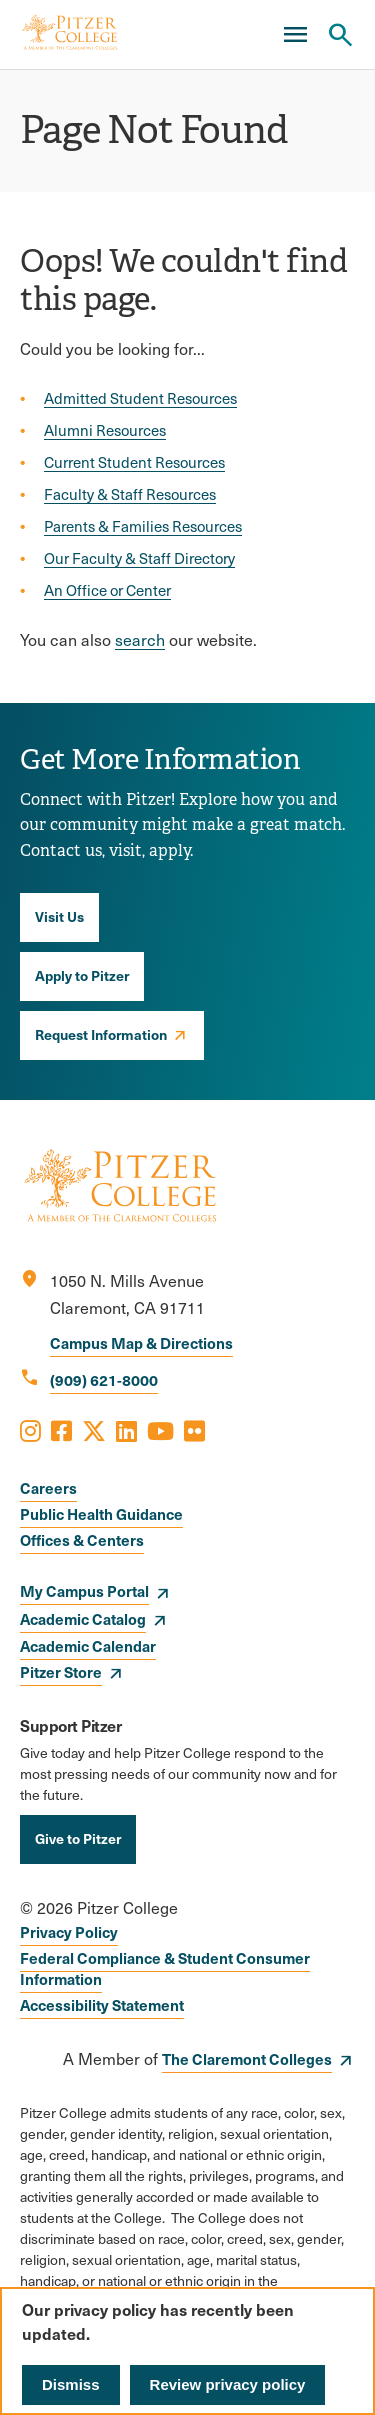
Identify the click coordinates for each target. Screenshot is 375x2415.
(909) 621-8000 (104, 1379)
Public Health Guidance (101, 1513)
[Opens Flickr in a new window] (194, 1430)
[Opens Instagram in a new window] (30, 1430)
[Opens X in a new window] (94, 1430)
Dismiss (71, 2384)
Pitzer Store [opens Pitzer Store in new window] (61, 1671)
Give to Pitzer (78, 1838)
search (140, 639)
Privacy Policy (69, 1931)
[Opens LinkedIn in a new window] (126, 1430)
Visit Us (59, 916)
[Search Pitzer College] (340, 35)
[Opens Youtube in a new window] (160, 1430)
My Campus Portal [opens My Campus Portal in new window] (84, 1590)
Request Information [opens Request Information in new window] (101, 1034)
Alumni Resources (105, 430)
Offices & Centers (82, 1539)
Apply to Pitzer (82, 975)
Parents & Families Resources (143, 526)
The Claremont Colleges (247, 2058)
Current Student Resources (134, 462)
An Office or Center (107, 590)
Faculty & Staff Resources (130, 494)
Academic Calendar (88, 1645)
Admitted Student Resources (140, 398)
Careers (48, 1487)
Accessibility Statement (102, 2004)
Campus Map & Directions (141, 1342)
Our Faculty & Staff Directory (139, 558)
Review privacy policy (228, 2384)
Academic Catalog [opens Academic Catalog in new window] (83, 1618)
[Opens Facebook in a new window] (61, 1430)
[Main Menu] (295, 35)
